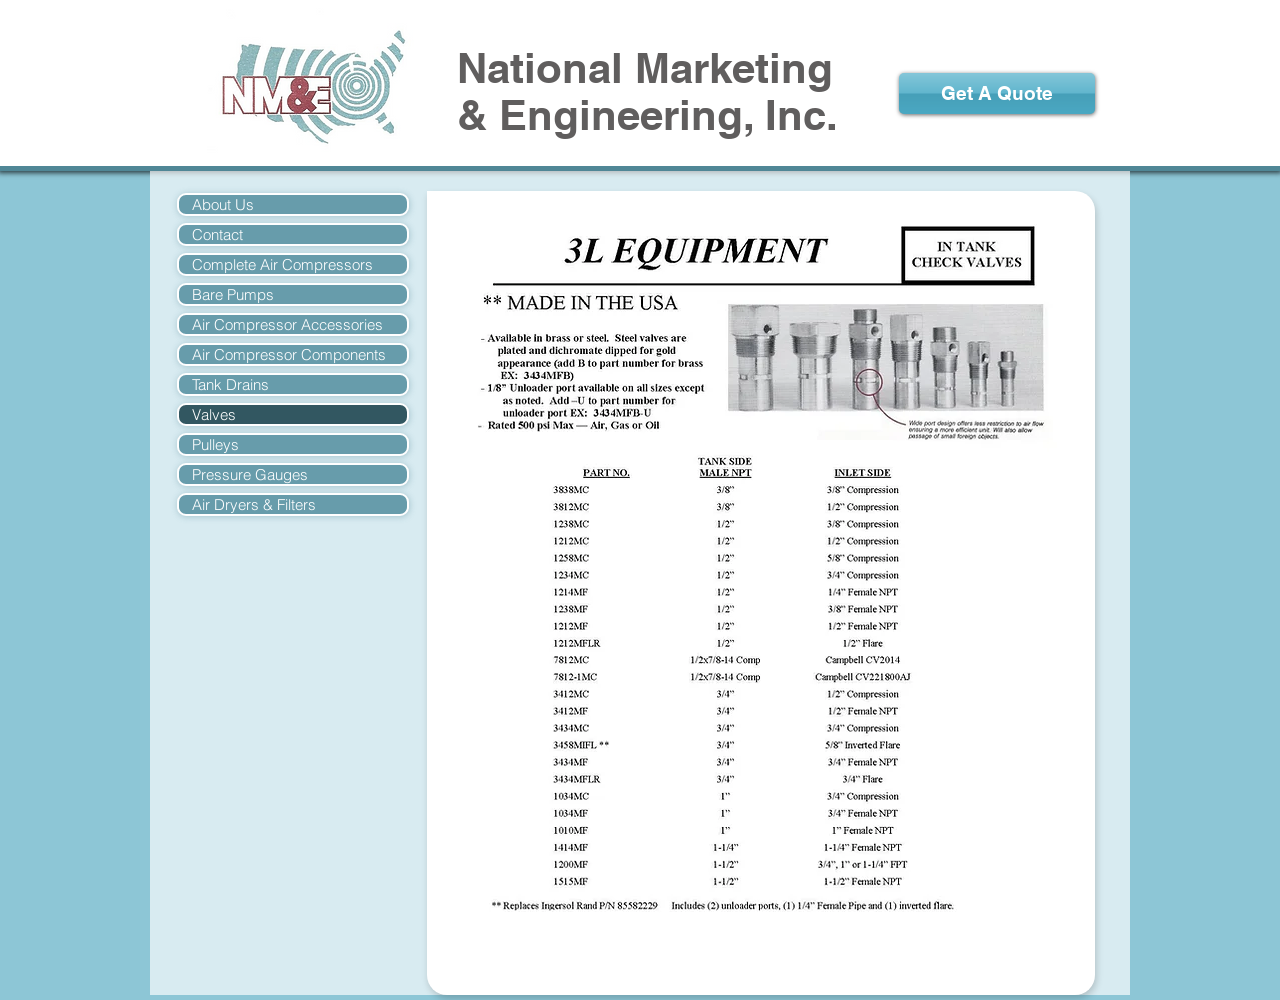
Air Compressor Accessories (287, 324)
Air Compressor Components (289, 354)
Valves (214, 414)
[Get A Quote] (997, 93)
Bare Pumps (233, 294)
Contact (217, 234)
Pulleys (215, 444)
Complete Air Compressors (282, 264)
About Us (223, 204)
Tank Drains (230, 384)
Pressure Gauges (250, 474)
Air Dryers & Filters (254, 504)
